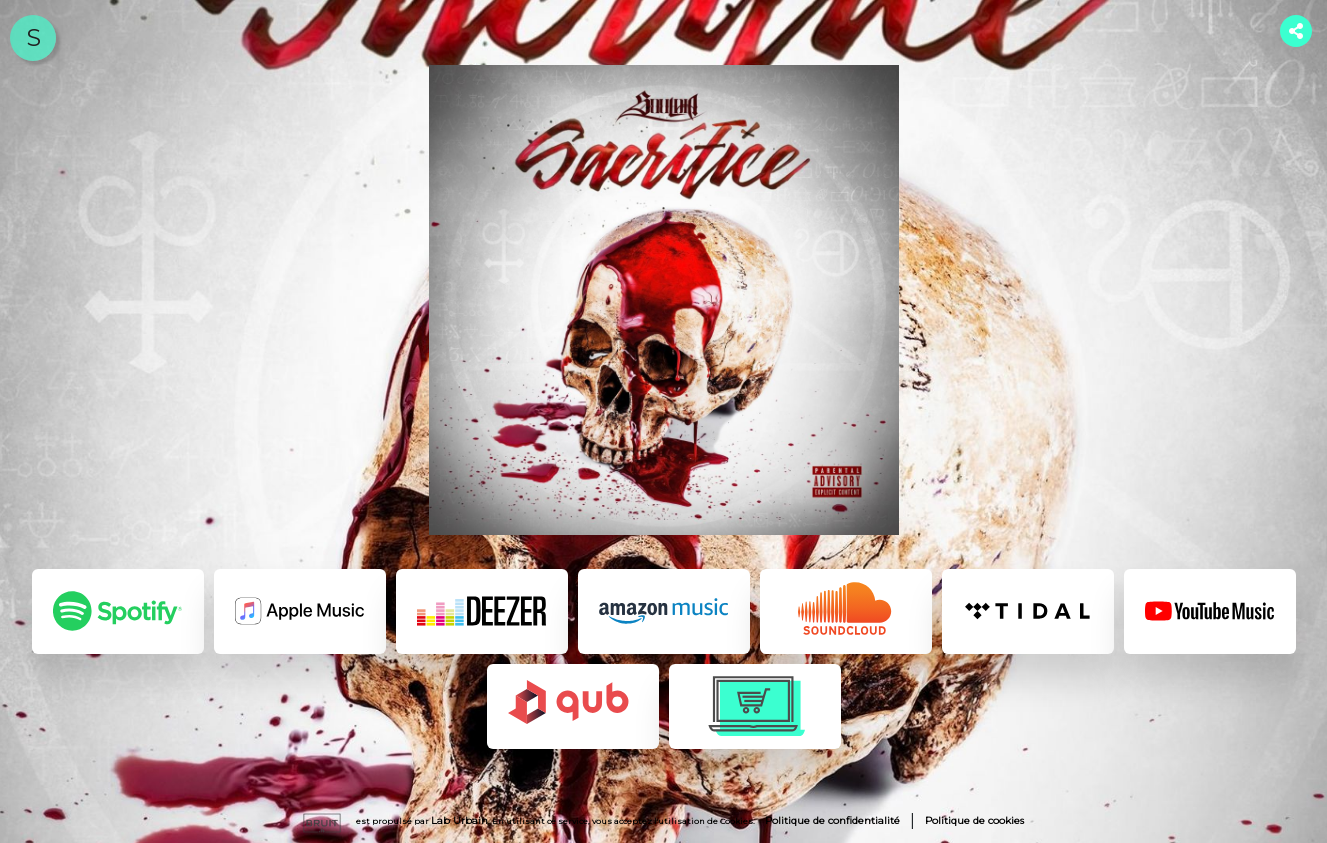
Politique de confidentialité (832, 821)
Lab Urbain (459, 820)
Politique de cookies (974, 821)
